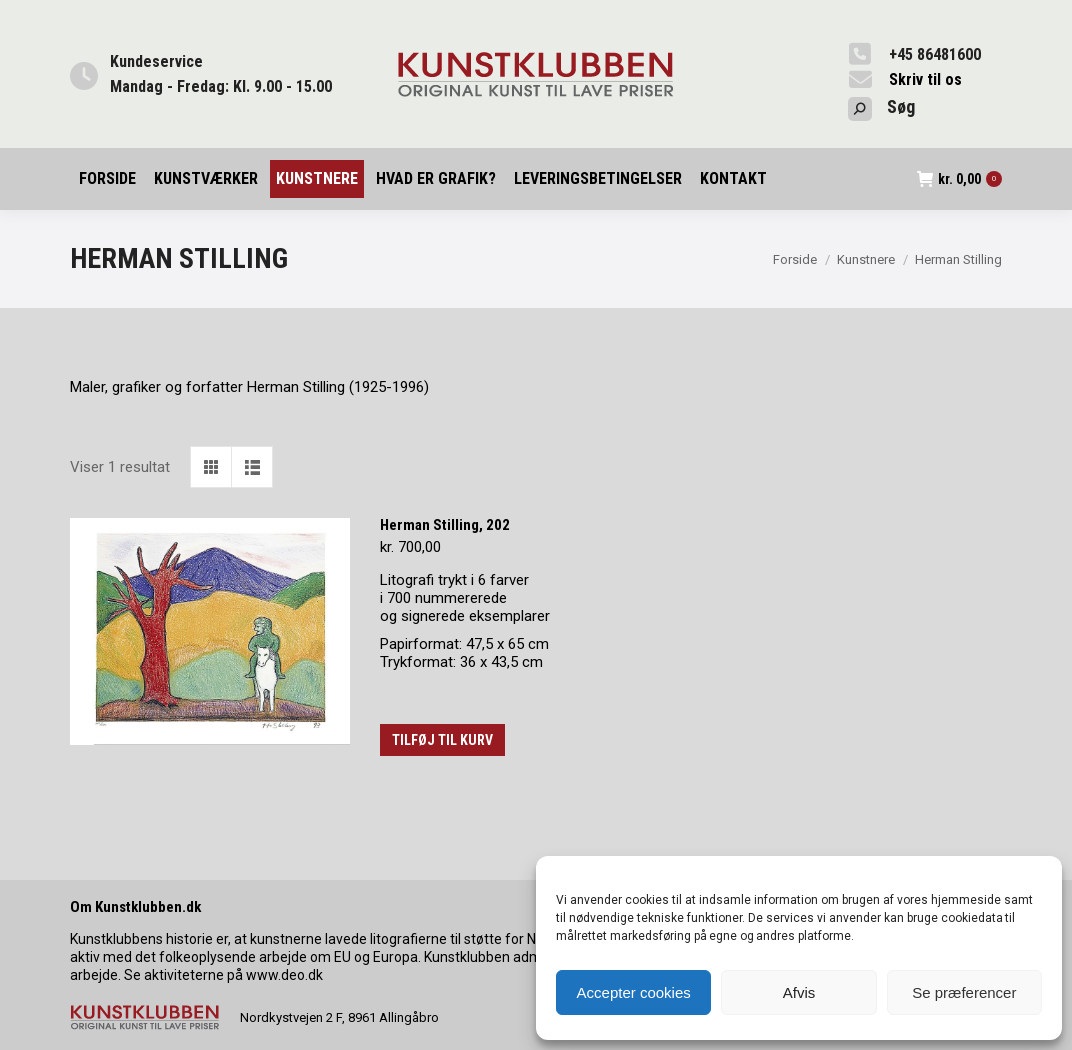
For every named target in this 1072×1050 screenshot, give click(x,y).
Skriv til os (925, 79)
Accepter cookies (634, 992)
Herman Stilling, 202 (445, 525)
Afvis (799, 992)
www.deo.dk (284, 975)
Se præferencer (964, 992)
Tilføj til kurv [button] (442, 740)
